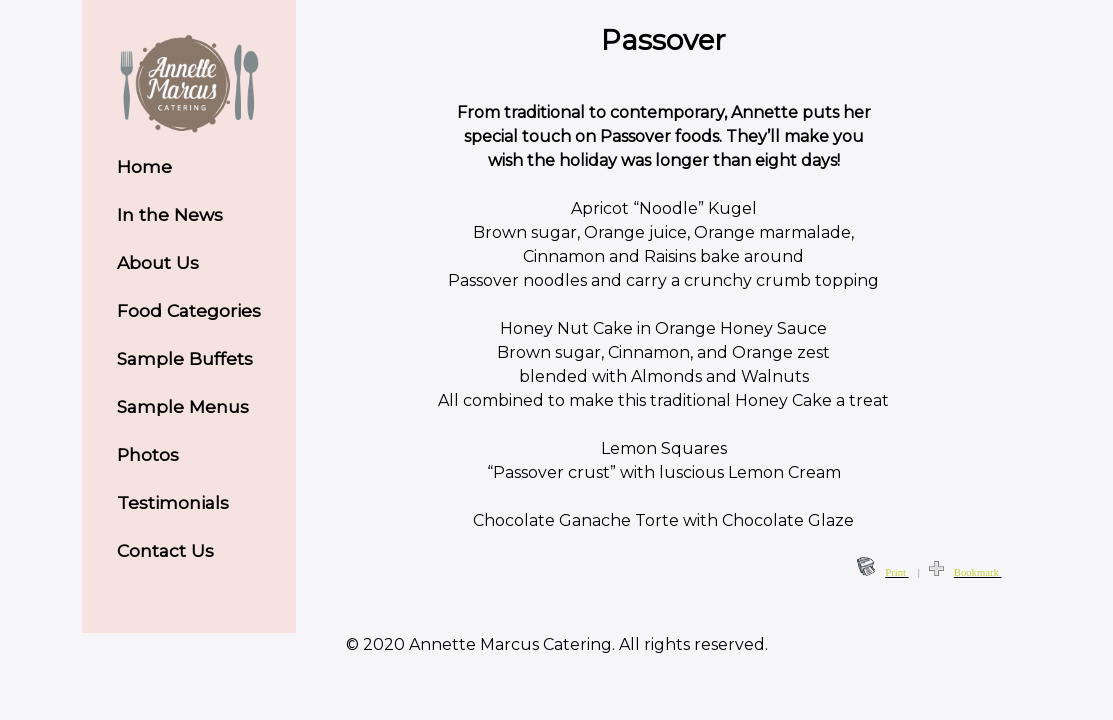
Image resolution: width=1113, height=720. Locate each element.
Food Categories (189, 310)
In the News (170, 214)
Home (144, 166)
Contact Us (165, 550)
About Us (158, 262)
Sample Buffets (185, 358)
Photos (148, 454)
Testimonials (173, 502)
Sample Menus (183, 406)
